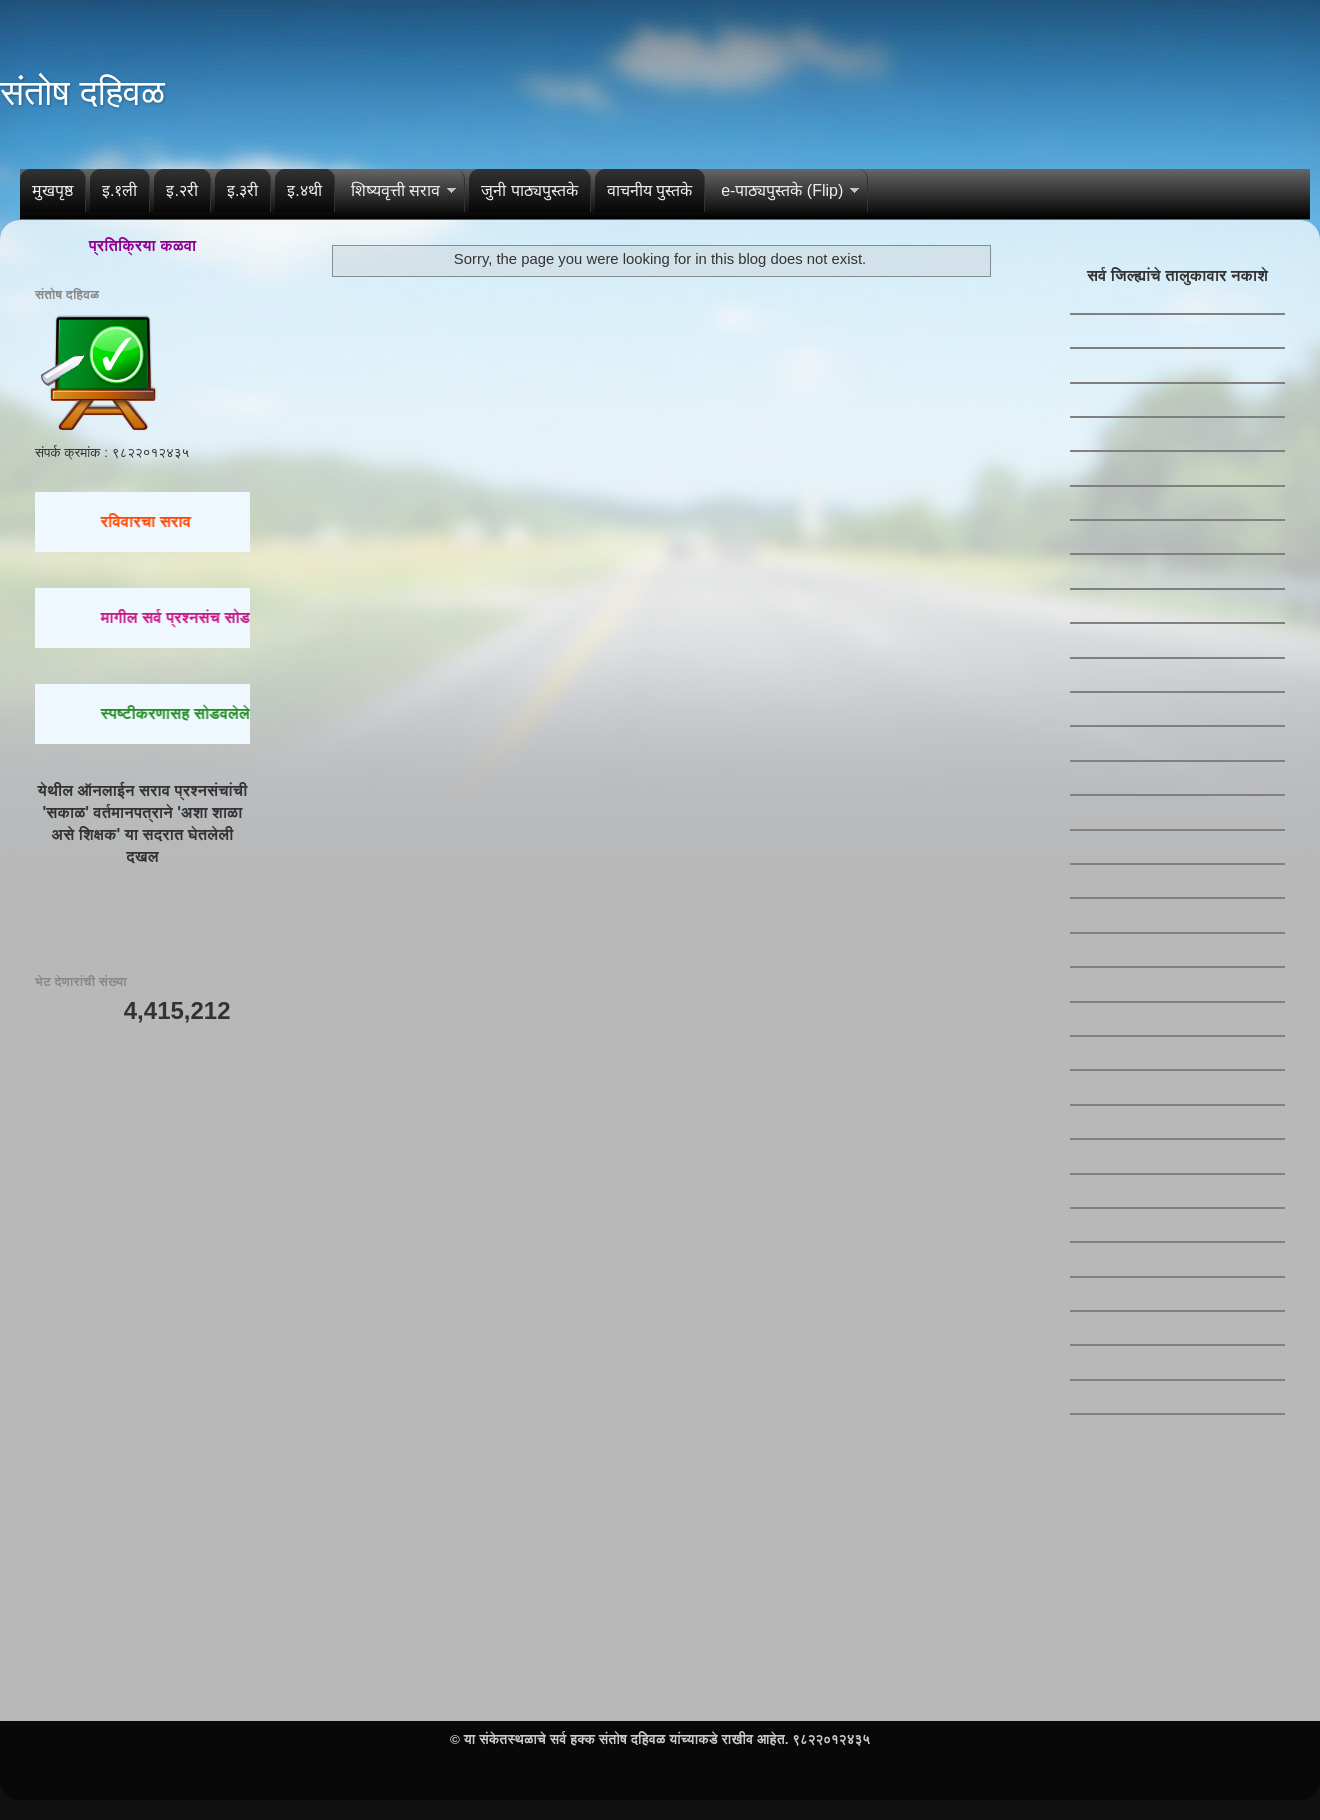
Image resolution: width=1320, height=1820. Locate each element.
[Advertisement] (142, 1356)
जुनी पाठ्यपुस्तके (529, 190)
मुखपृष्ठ (52, 190)
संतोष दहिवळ (82, 92)
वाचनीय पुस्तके (649, 190)
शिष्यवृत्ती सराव (395, 190)
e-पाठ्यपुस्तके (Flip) (782, 190)
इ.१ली (119, 190)
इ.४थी (304, 190)
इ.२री (181, 190)
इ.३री (242, 190)
